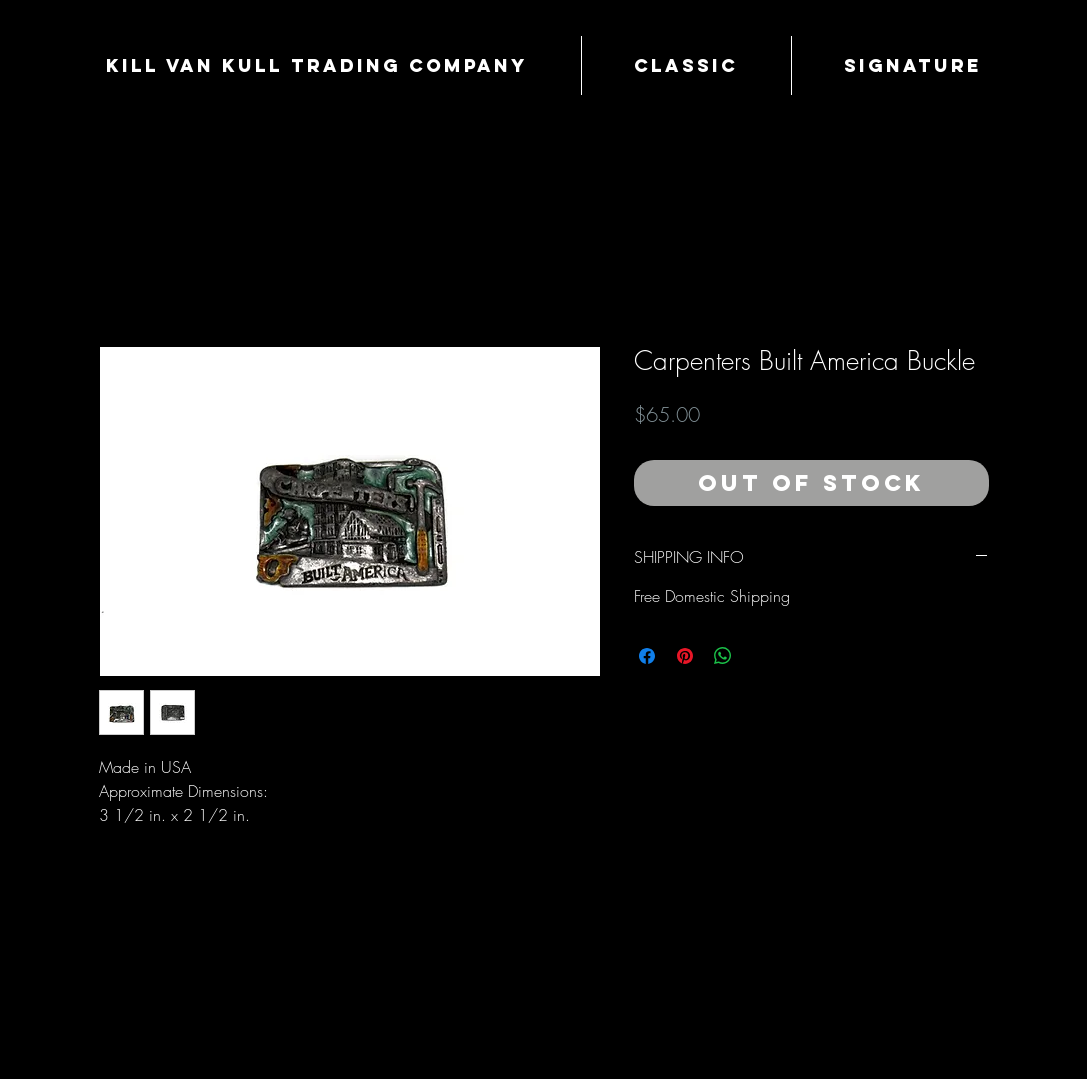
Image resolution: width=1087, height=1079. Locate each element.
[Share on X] (761, 656)
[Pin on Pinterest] (685, 656)
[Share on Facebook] (647, 656)
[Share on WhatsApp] (723, 656)
